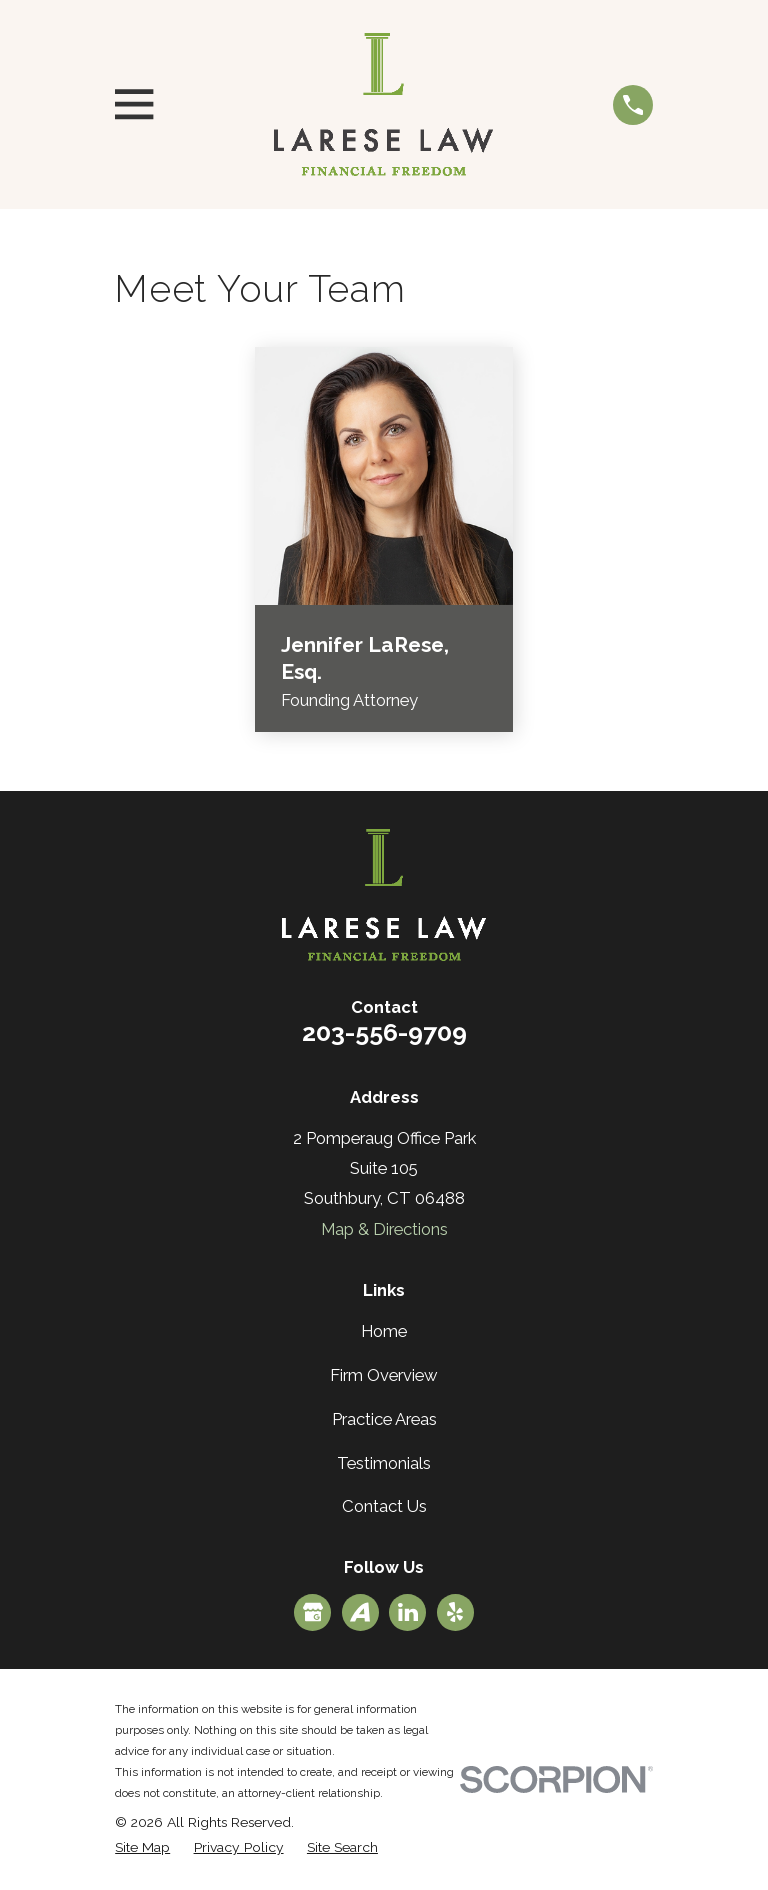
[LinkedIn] (408, 1612)
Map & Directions (384, 1229)
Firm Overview (384, 1375)
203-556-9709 (384, 1032)
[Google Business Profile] (313, 1612)
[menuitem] (142, 1847)
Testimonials (384, 1463)
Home (384, 1331)
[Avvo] (360, 1612)
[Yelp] (455, 1612)
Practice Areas (384, 1419)
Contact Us (384, 1506)
